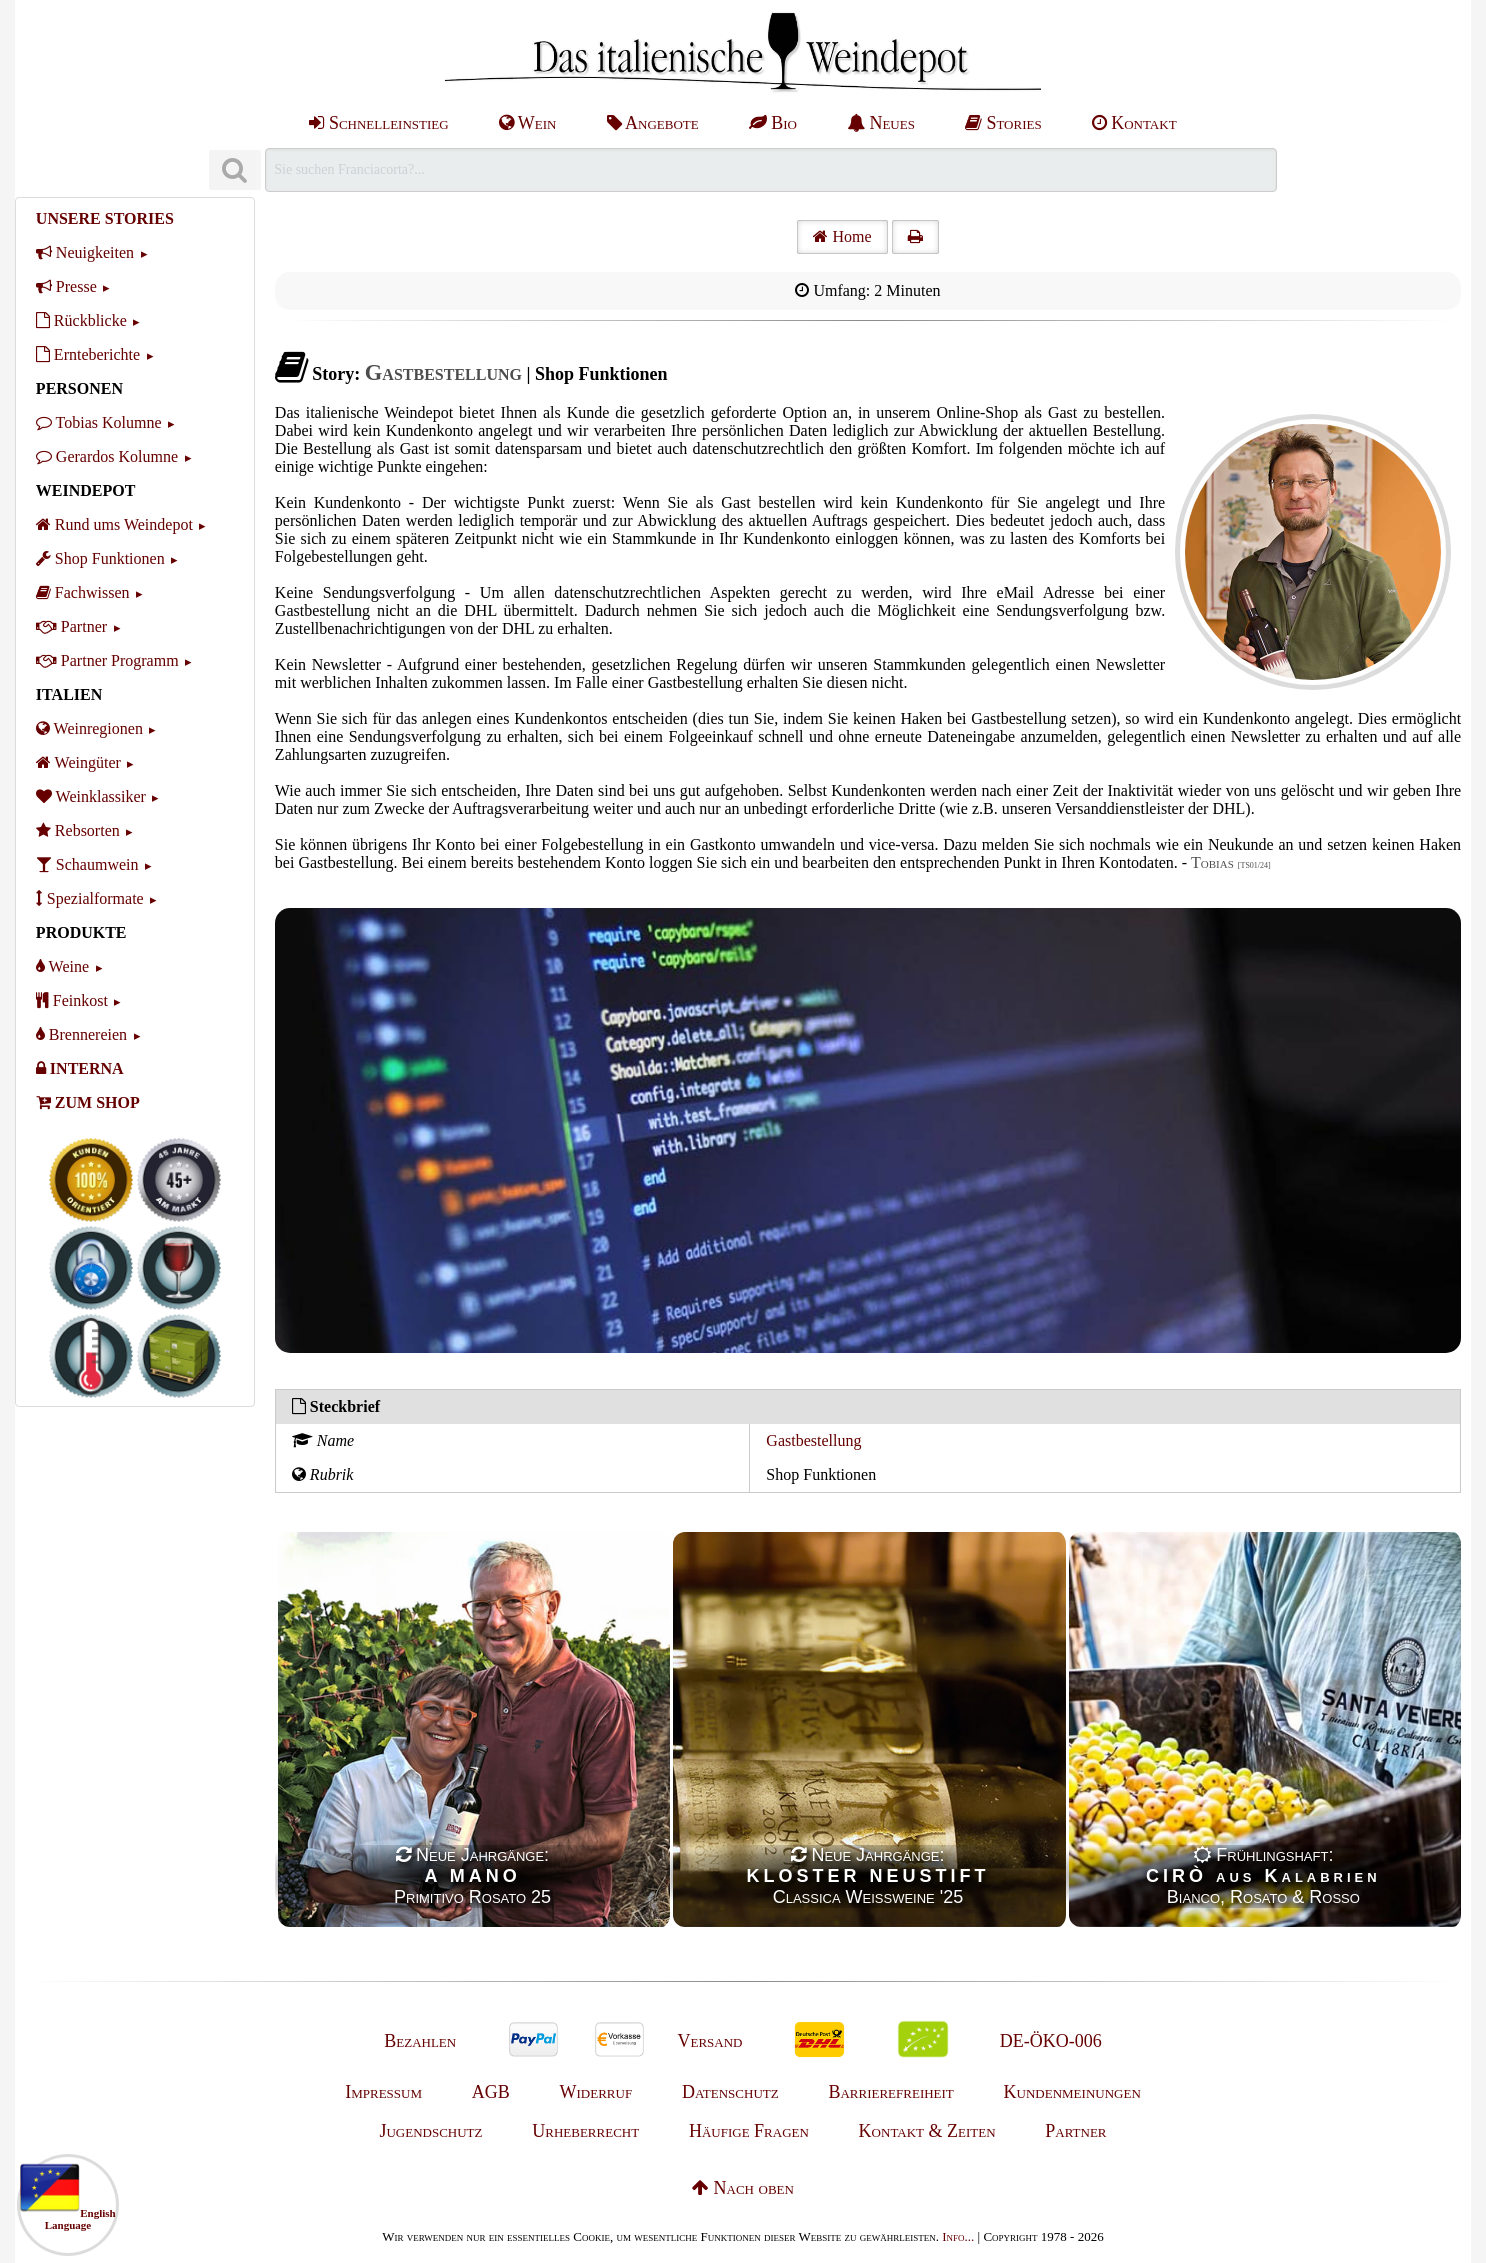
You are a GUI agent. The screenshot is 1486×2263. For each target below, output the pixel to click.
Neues (881, 123)
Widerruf (596, 2092)
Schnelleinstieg (378, 123)
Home (842, 236)
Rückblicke (81, 320)
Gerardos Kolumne (107, 456)
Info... (958, 2236)
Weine (62, 966)
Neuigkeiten (85, 252)
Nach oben (743, 2188)
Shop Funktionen (100, 558)
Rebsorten (78, 830)
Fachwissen (83, 592)
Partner (71, 626)
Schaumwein (87, 864)
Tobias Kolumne (99, 422)
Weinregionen (89, 728)
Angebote (653, 123)
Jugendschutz (430, 2131)
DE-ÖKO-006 (1051, 2041)
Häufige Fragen (749, 2131)
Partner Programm (107, 660)
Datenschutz (730, 2092)
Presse (66, 286)
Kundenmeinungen (1072, 2092)
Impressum (383, 2092)
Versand (709, 2041)
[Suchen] (235, 170)
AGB (491, 2092)
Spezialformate (90, 898)
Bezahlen (420, 2041)
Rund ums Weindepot (114, 524)
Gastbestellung (813, 1440)
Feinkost (72, 1000)
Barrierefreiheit (890, 2092)
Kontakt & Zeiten (927, 2131)
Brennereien (81, 1034)
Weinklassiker (91, 796)
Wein (528, 123)
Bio (773, 123)
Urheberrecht (585, 2131)
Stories (1003, 123)
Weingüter (78, 762)
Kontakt (1134, 123)
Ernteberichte (88, 354)
